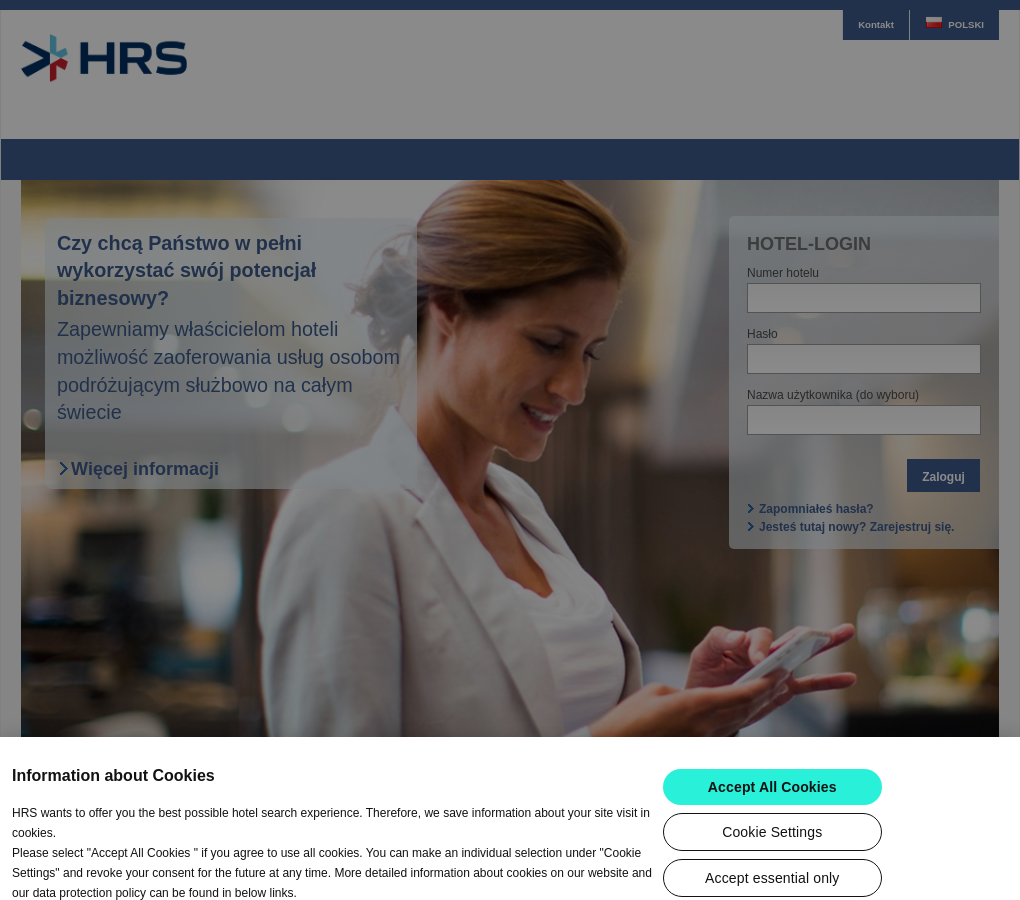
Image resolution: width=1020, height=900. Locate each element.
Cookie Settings (772, 860)
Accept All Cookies (772, 815)
